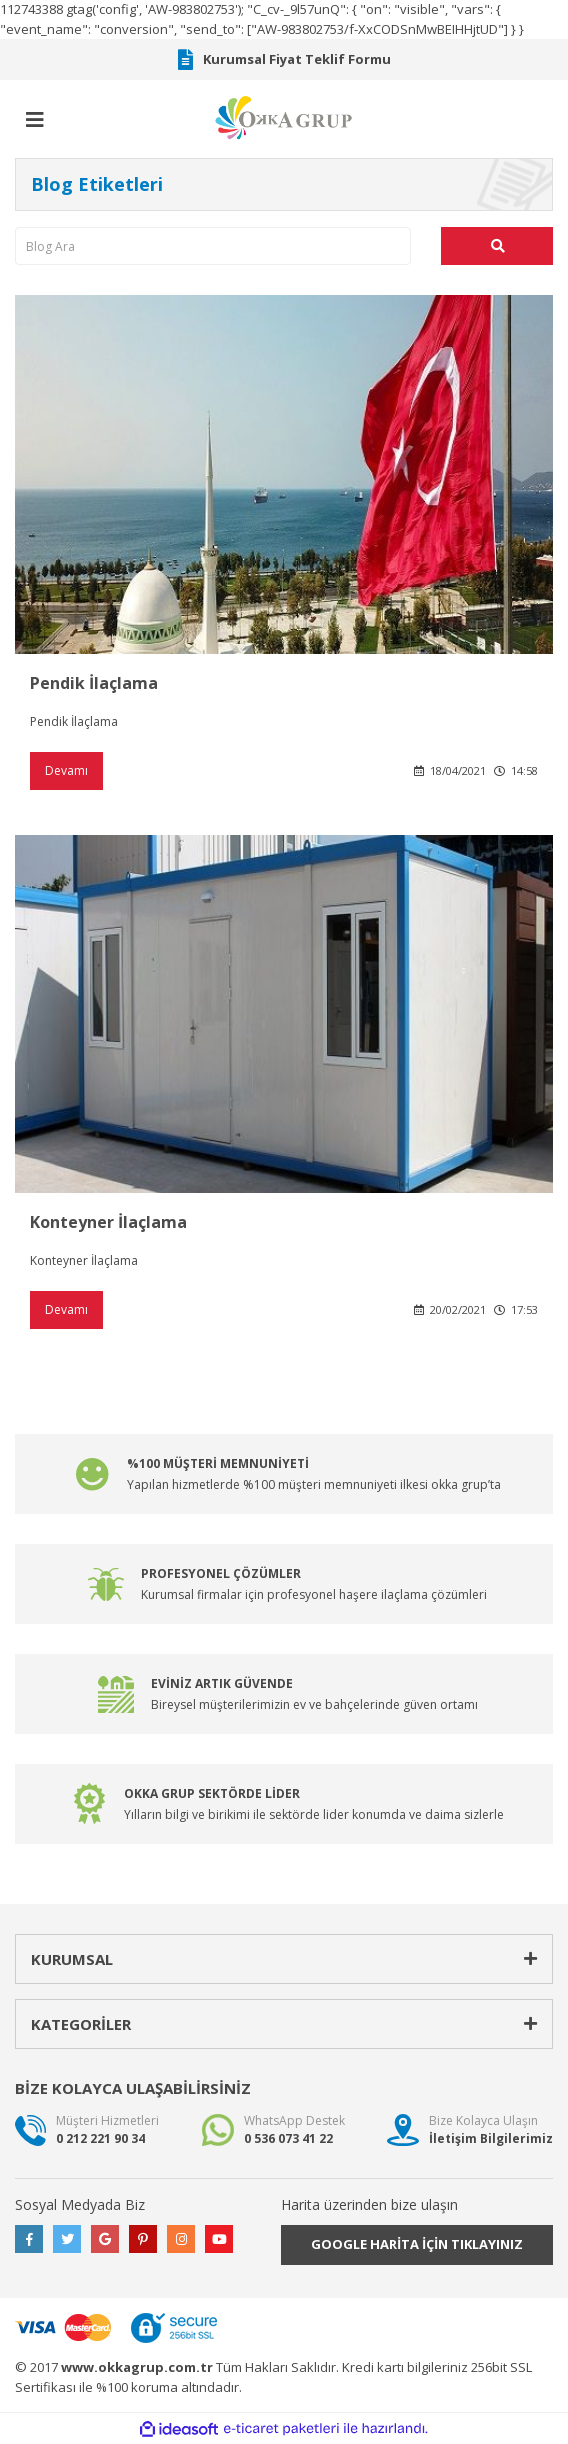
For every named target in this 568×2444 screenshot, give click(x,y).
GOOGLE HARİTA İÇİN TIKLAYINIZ (417, 2244)
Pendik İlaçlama (94, 683)
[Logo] (284, 116)
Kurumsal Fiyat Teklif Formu (284, 60)
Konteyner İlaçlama (108, 1222)
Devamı (66, 770)
